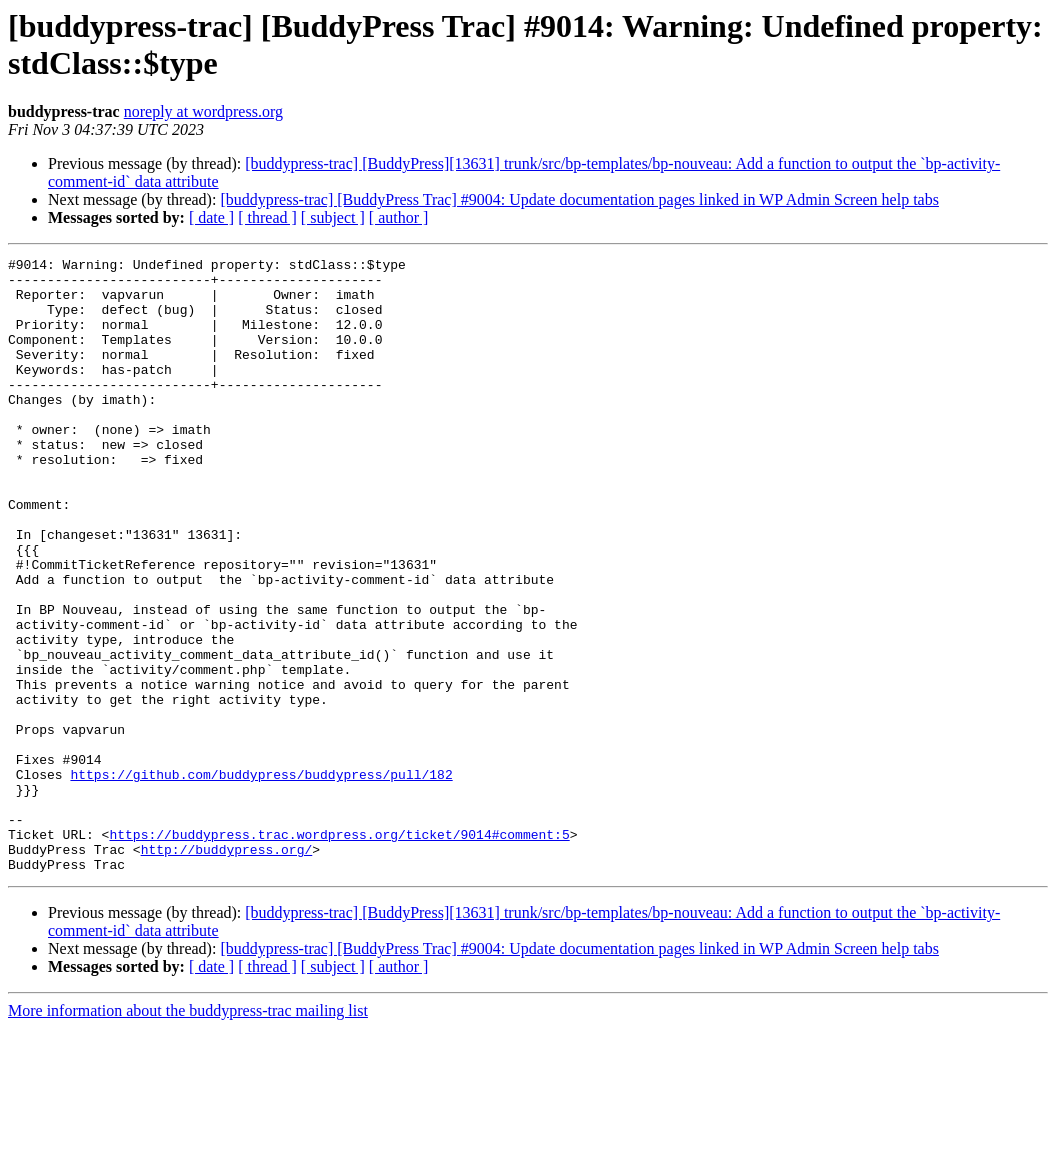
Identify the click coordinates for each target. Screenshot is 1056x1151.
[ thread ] (267, 217)
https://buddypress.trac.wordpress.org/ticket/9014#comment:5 (339, 951)
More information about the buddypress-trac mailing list (188, 1133)
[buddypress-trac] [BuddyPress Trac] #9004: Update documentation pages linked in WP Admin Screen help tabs (579, 199)
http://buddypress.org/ (227, 969)
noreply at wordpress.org (203, 111)
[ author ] (399, 217)
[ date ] (211, 217)
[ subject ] (333, 217)
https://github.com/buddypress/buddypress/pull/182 (261, 879)
